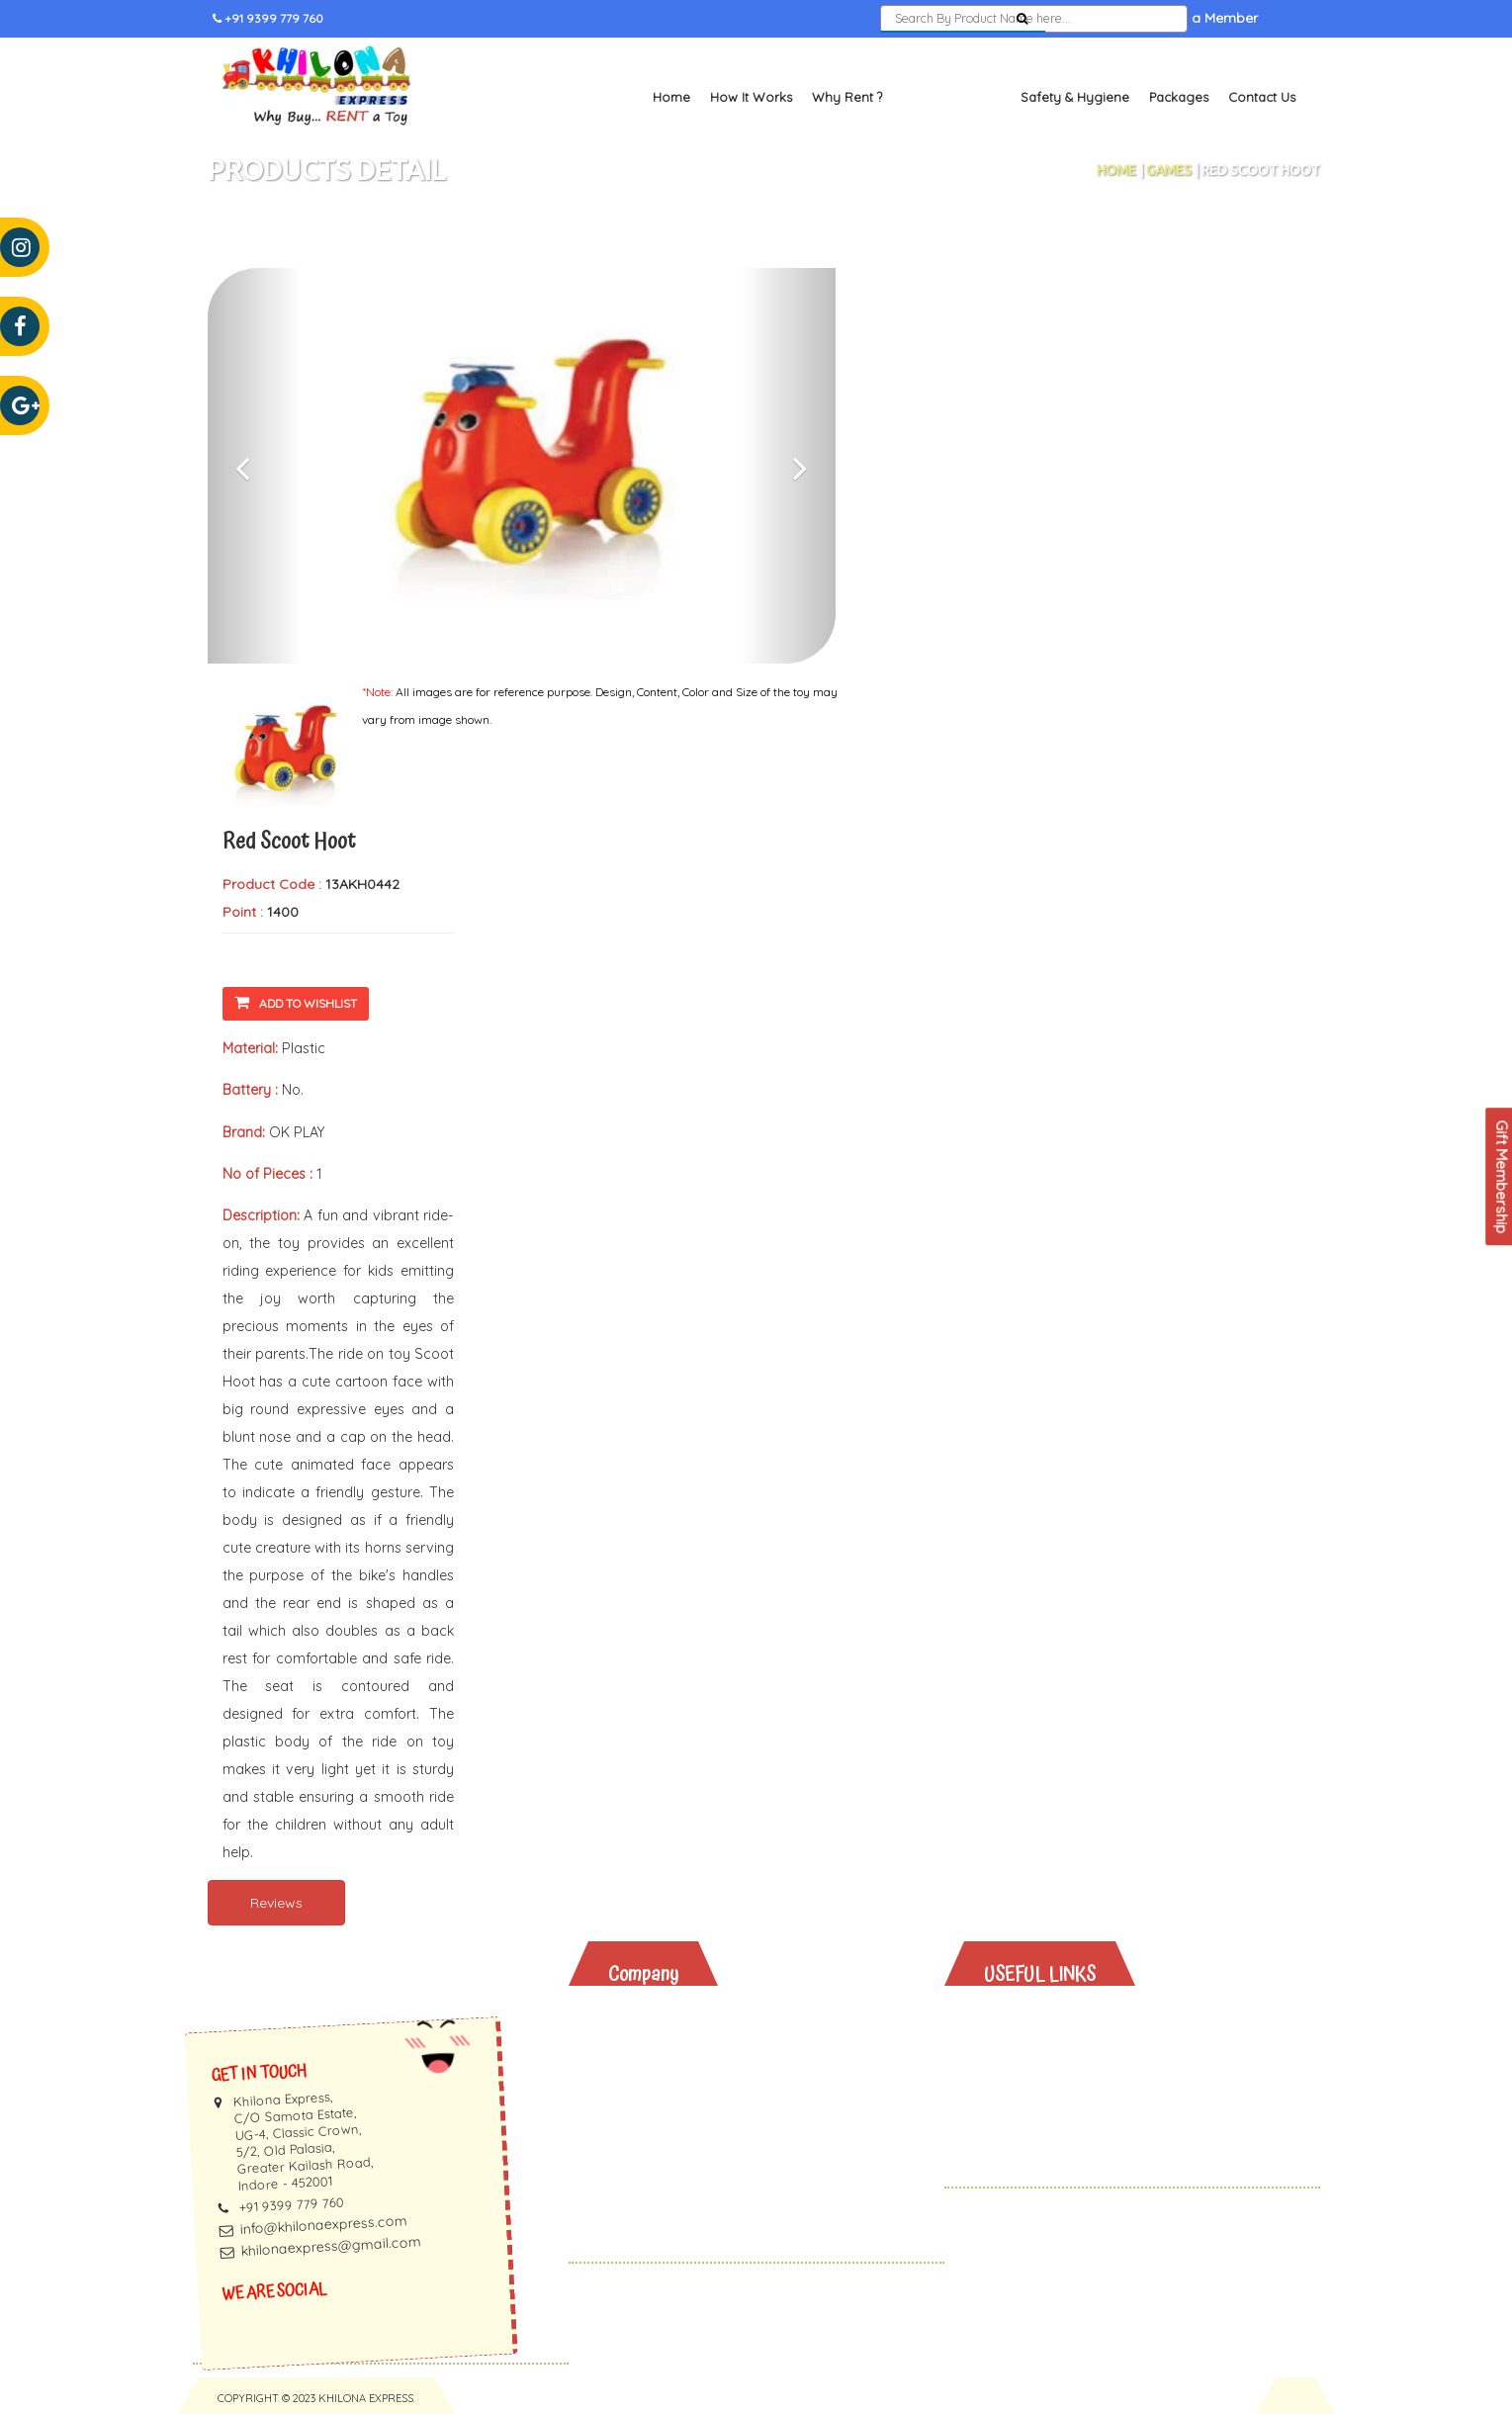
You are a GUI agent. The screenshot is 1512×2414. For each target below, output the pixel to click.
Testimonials (665, 2069)
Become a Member (1195, 19)
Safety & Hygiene (1075, 97)
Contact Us (1261, 97)
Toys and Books (951, 97)
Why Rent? (1035, 2018)
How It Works (751, 97)
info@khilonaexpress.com (323, 2224)
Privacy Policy (670, 2146)
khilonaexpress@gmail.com (330, 2246)
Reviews (276, 1903)
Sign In (1089, 19)
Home (671, 97)
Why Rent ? (847, 97)
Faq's (641, 2095)
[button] (255, 466)
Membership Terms (689, 2120)
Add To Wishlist (295, 1002)
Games (1169, 170)
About (644, 2018)
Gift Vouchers (1046, 2120)
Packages (1178, 97)
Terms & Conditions (689, 2172)
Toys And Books (1055, 2043)
